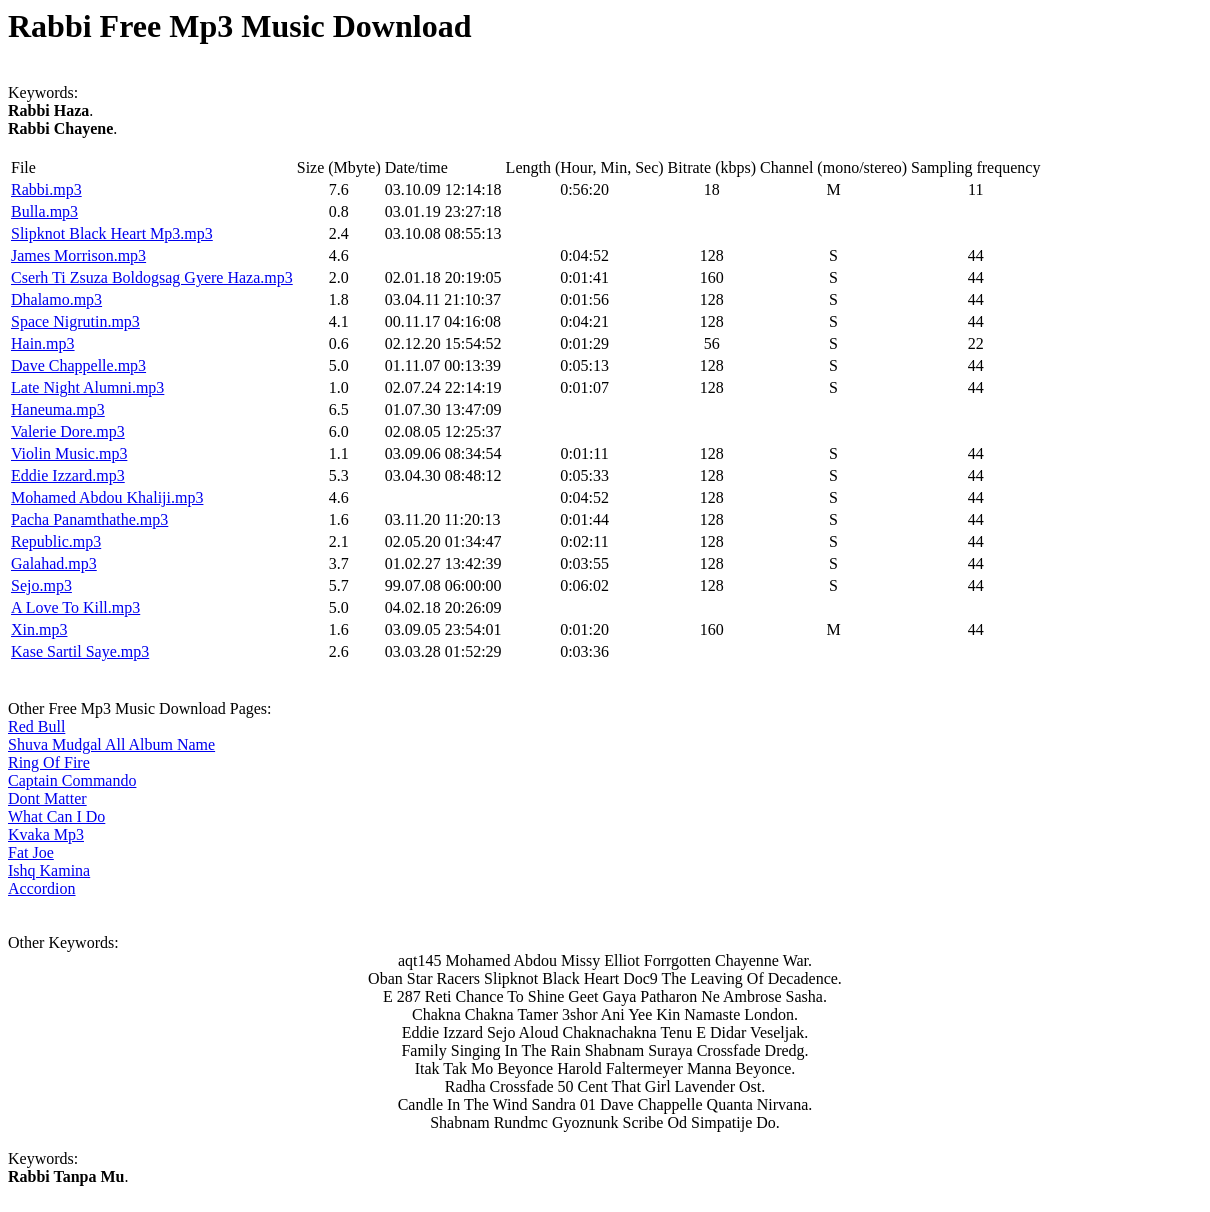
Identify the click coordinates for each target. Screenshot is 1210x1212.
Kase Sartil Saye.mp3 (80, 651)
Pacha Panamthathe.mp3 (89, 519)
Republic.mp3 (56, 541)
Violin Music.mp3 (69, 453)
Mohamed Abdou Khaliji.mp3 (107, 497)
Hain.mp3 (43, 343)
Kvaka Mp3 (46, 834)
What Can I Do (56, 816)
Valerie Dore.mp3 (68, 431)
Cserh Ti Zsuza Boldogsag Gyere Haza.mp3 (152, 277)
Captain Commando (72, 780)
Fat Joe (31, 852)
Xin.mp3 (39, 629)
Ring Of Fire (49, 762)
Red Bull (36, 726)
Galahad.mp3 (54, 563)
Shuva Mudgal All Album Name (111, 744)
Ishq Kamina (49, 870)
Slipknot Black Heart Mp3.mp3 (112, 233)
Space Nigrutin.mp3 (75, 321)
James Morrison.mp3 (78, 255)
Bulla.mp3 (44, 211)
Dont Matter (47, 798)
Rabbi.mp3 (46, 189)
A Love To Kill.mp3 (75, 607)
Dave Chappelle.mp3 (78, 365)
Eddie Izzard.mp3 (68, 475)
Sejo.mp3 (41, 585)
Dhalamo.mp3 (56, 299)
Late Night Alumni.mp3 (87, 387)
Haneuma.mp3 (58, 409)
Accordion (42, 888)
